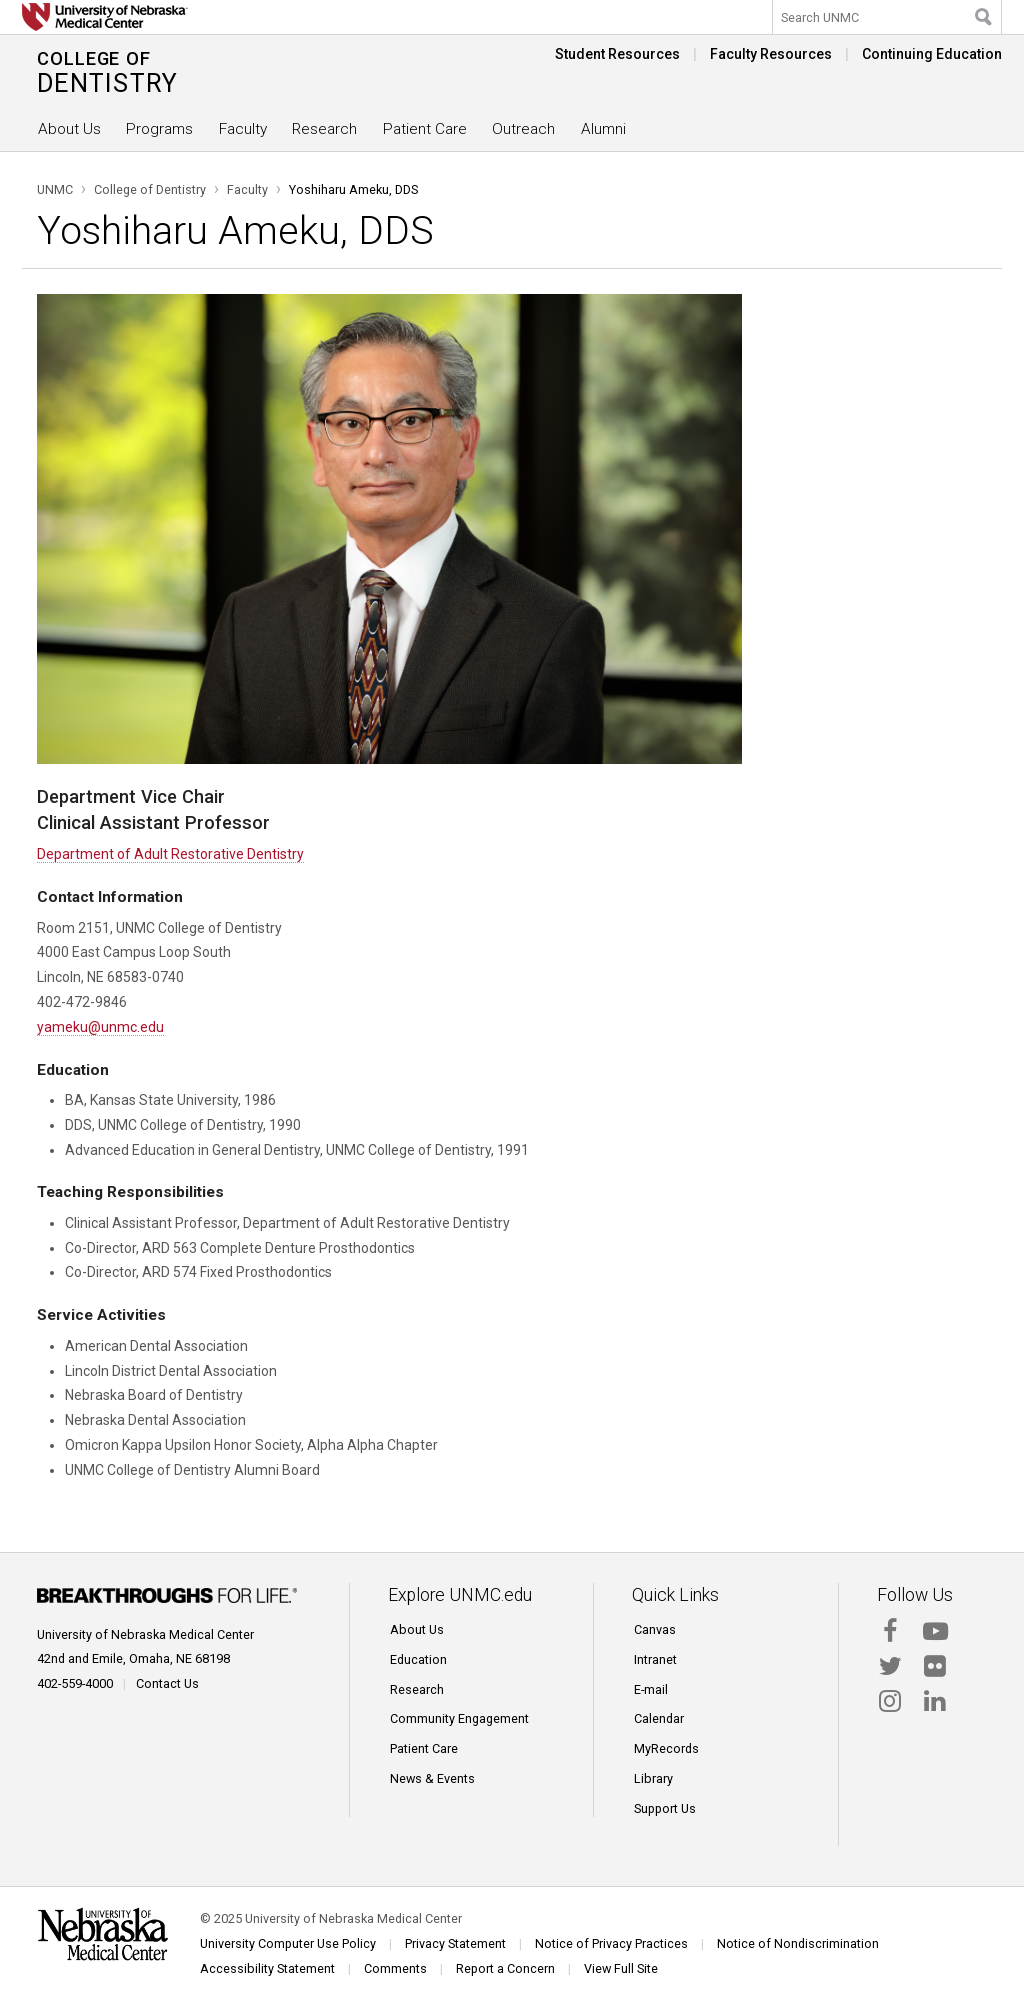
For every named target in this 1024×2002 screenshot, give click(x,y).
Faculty (243, 129)
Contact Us (167, 1683)
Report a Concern (505, 1968)
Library (653, 1778)
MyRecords (666, 1748)
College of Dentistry (150, 189)
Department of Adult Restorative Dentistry (170, 854)
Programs (159, 129)
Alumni (603, 129)
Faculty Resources (771, 54)
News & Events (432, 1778)
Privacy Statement (455, 1943)
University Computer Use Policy (288, 1943)
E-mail (651, 1689)
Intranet (655, 1659)
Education (418, 1659)
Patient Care (425, 129)
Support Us (665, 1808)
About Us (69, 129)
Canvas (655, 1629)
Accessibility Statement (267, 1968)
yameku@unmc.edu (100, 1027)
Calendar (659, 1718)
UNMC (55, 189)
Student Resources (617, 54)
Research (324, 129)
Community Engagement (459, 1718)
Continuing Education (932, 54)
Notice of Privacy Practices (611, 1943)
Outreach (523, 129)
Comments (395, 1968)
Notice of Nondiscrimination (798, 1943)
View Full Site (621, 1968)
